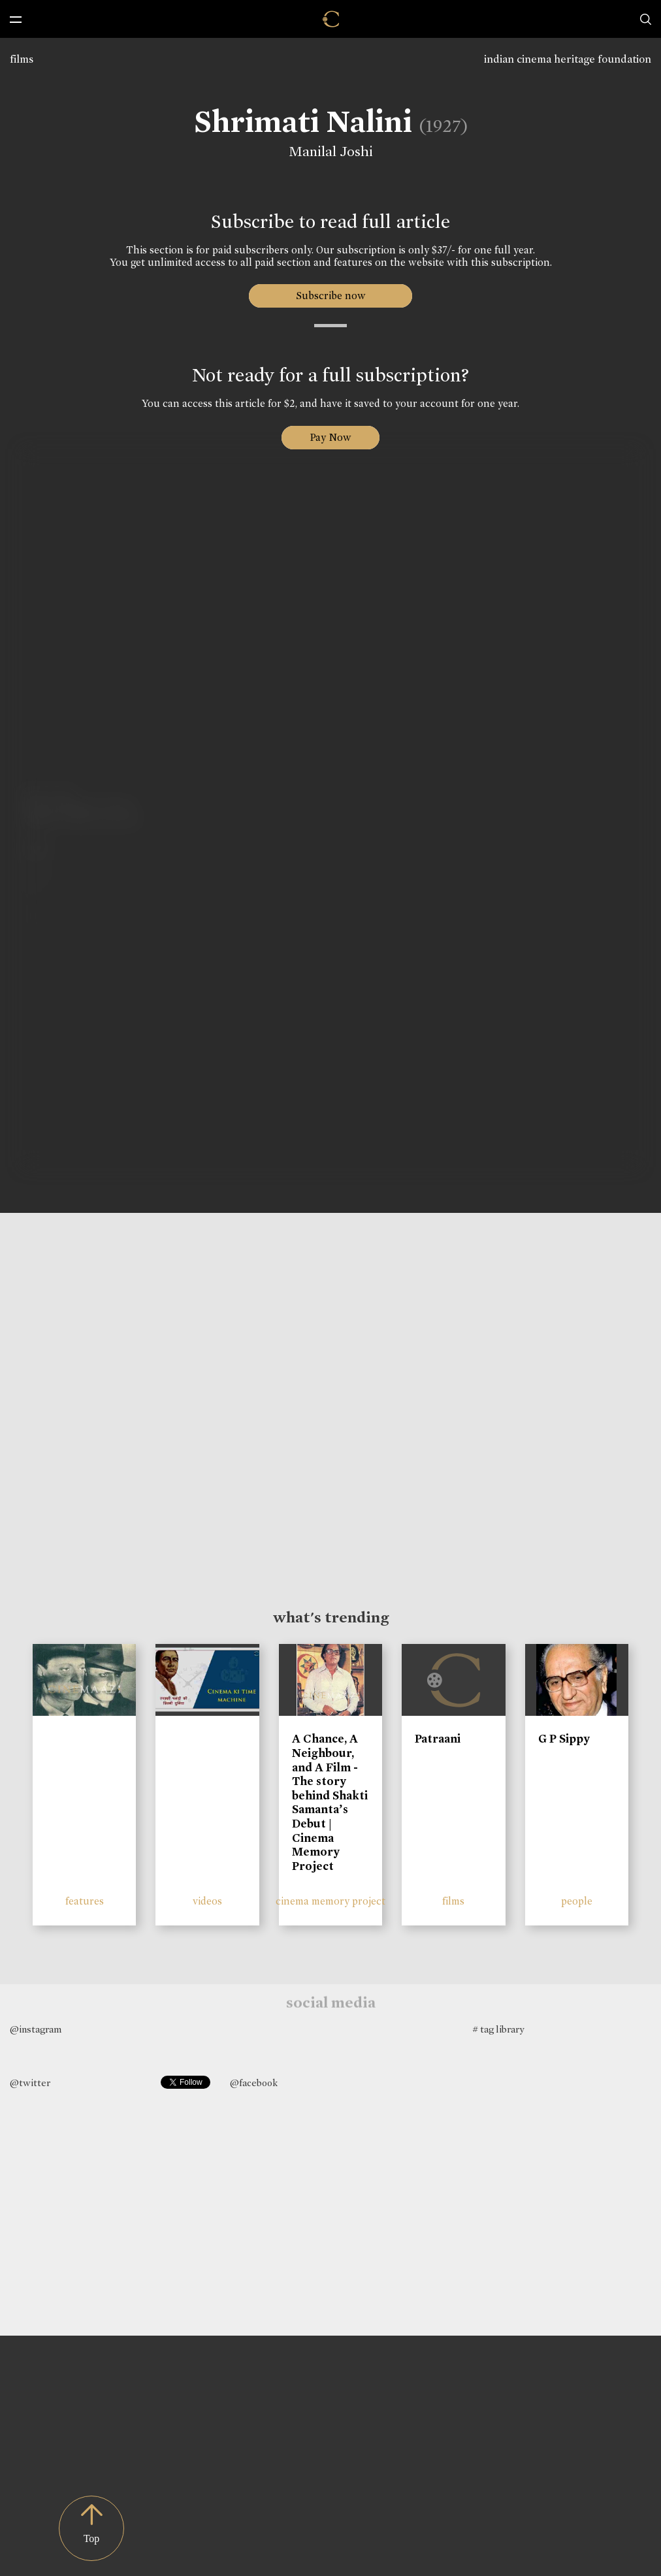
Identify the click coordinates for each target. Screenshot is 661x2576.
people (576, 1901)
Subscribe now (331, 295)
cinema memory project (330, 1901)
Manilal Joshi (327, 151)
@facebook (254, 2083)
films (21, 59)
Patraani (437, 1738)
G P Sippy (564, 1738)
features (84, 1901)
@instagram (35, 2029)
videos (207, 1901)
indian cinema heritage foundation (567, 59)
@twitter (30, 2083)
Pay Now (330, 437)
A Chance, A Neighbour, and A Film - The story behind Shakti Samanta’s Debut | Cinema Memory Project (330, 1802)
